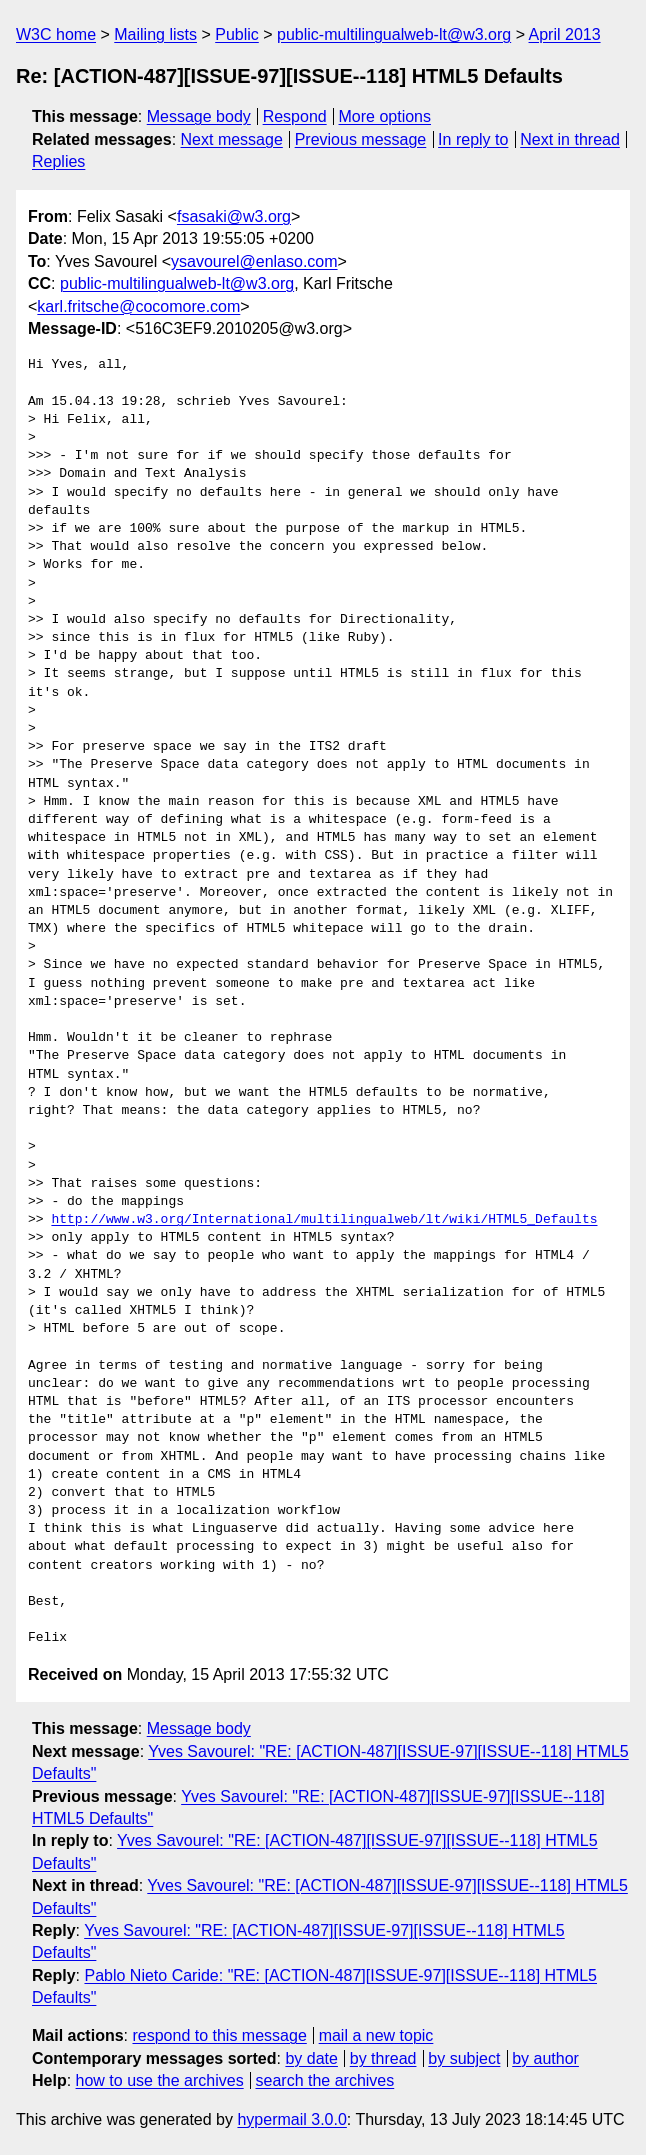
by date (311, 2058)
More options (385, 116)
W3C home (56, 34)
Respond (295, 116)
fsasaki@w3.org (234, 216)
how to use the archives (160, 2080)
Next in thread (570, 139)
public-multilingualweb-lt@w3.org (394, 34)
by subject (464, 2058)
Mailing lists (155, 34)
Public (237, 34)
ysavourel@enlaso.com (254, 261)
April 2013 (565, 34)
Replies (58, 161)
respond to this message (219, 2035)
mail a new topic (376, 2035)
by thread (383, 2058)
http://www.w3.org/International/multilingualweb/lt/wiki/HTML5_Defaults (324, 1220)
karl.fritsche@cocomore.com (138, 306)
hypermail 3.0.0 (291, 2119)
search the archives (325, 2080)
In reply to (473, 139)
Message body (199, 116)
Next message (232, 139)
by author (545, 2058)
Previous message (361, 139)
